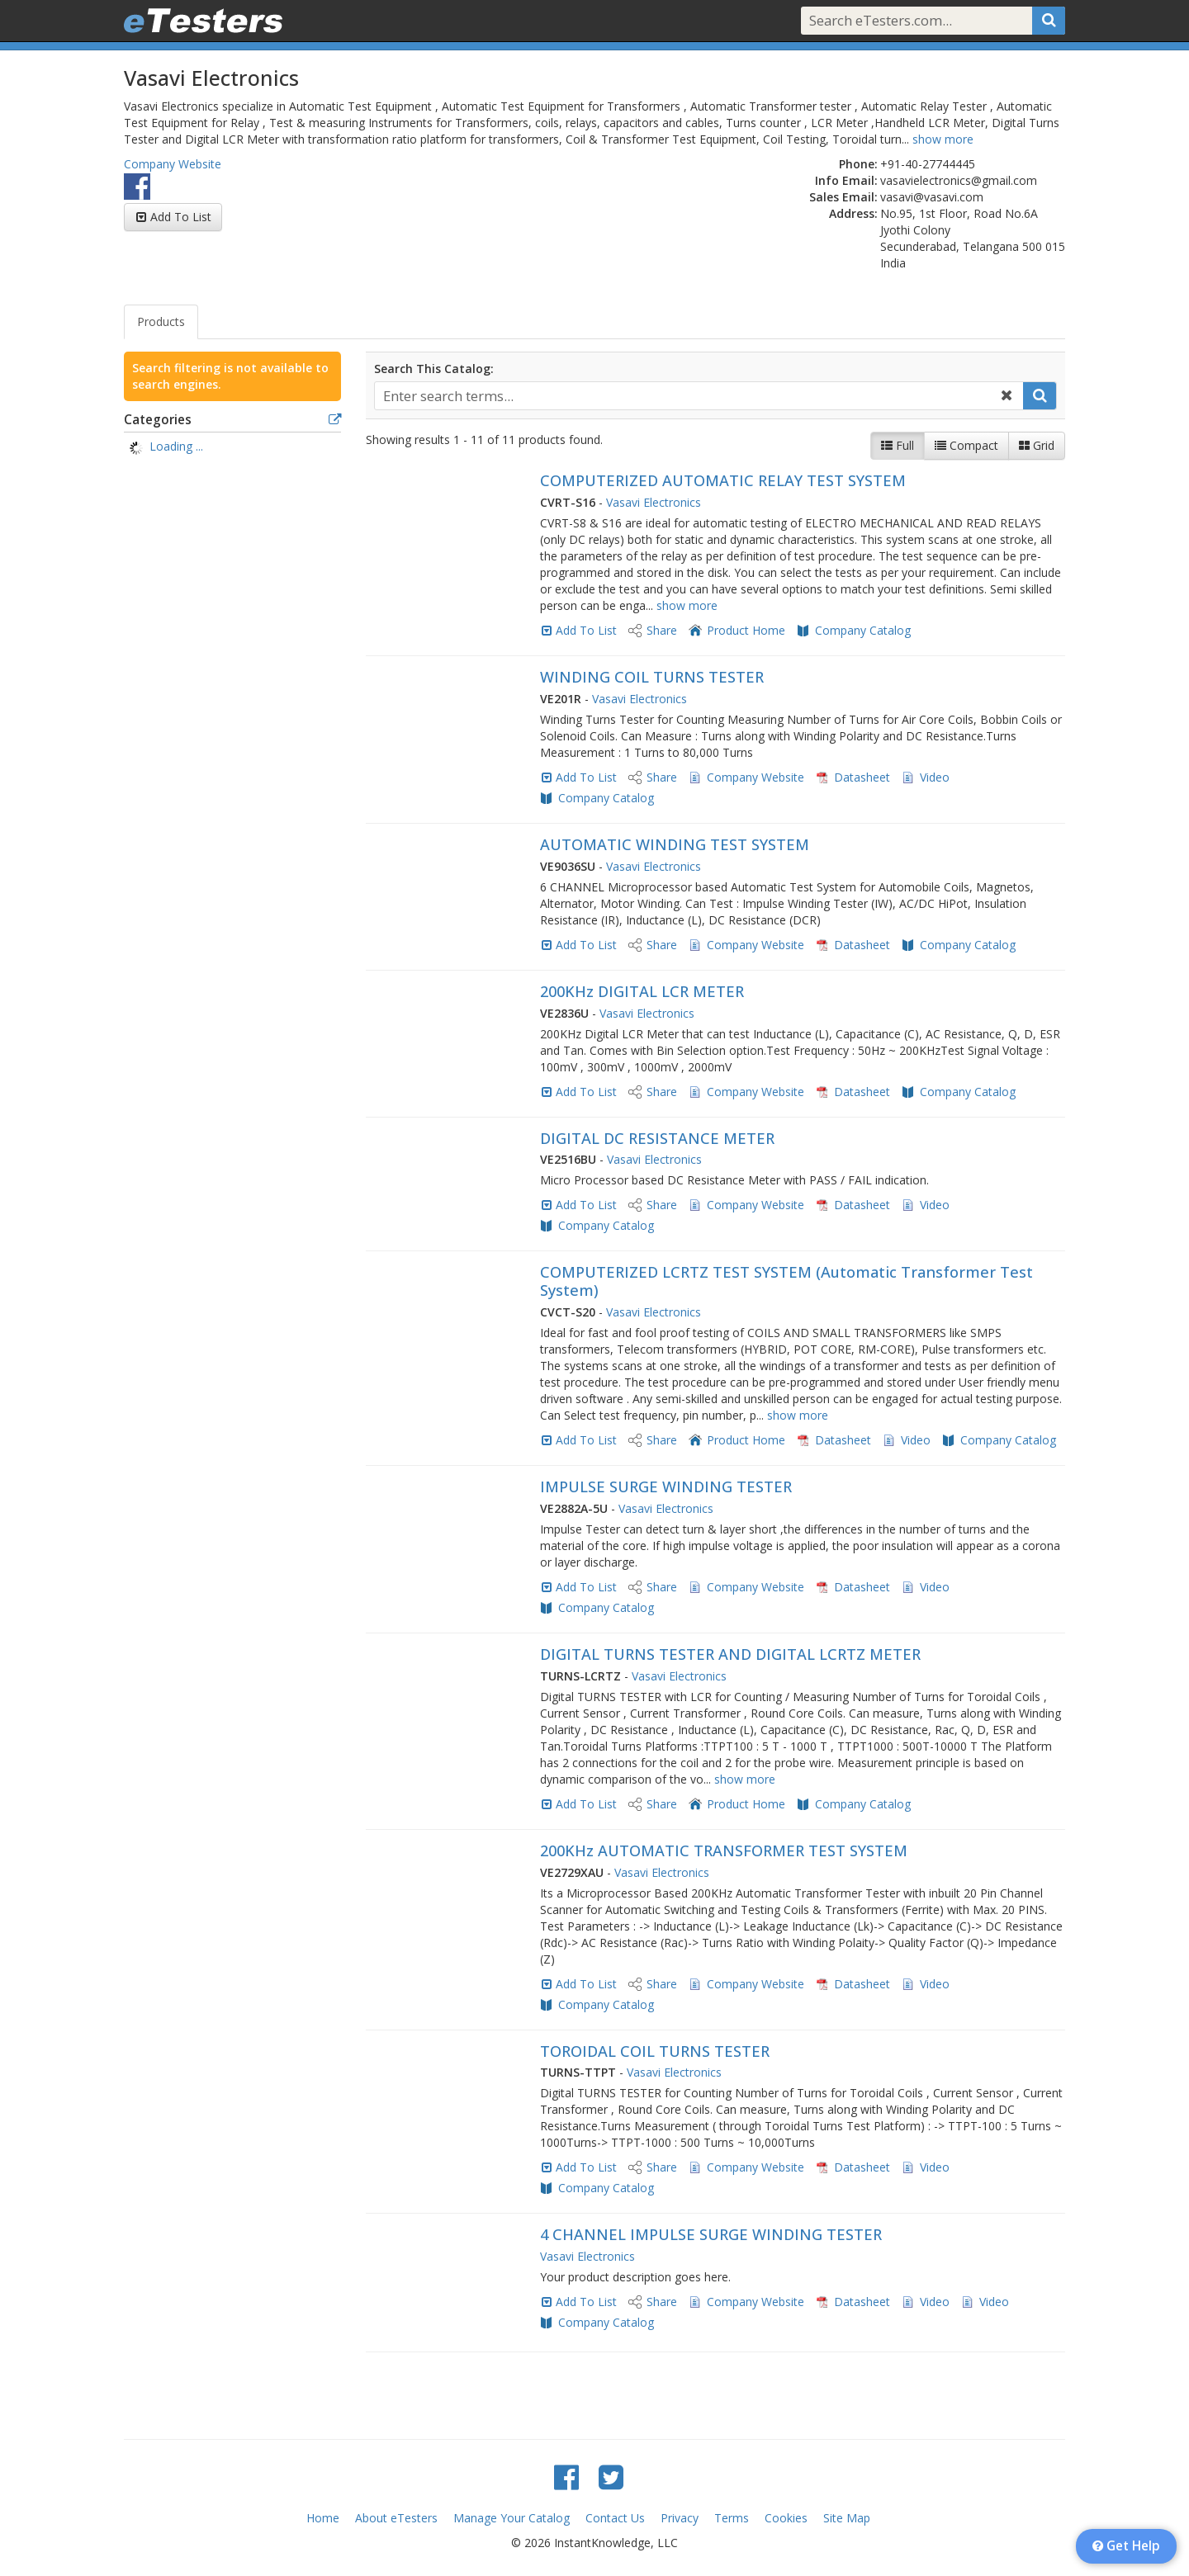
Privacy (680, 2518)
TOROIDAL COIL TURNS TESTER (655, 2051)
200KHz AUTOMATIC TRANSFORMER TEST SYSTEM (723, 1850)
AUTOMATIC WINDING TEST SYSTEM (674, 844)
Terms (731, 2518)
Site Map (846, 2518)
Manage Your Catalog (511, 2518)
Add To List (180, 217)
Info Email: (846, 180)
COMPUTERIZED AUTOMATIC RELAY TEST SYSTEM (723, 480)
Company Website (172, 164)
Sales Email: (843, 197)
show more (942, 139)
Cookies (786, 2518)
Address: (853, 213)
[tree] (232, 448)
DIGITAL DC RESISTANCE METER (657, 1138)
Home (322, 2518)
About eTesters (396, 2518)
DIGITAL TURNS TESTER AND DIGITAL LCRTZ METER (730, 1654)
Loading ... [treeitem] (176, 446)
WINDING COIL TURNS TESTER (652, 677)
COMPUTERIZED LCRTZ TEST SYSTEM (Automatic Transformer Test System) (786, 1281)
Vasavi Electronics (653, 502)
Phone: (858, 164)
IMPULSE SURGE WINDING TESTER (666, 1486)
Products (161, 321)
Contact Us (615, 2518)
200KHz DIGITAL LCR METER (642, 991)
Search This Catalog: (434, 368)
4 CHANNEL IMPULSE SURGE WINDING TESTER (711, 2234)
